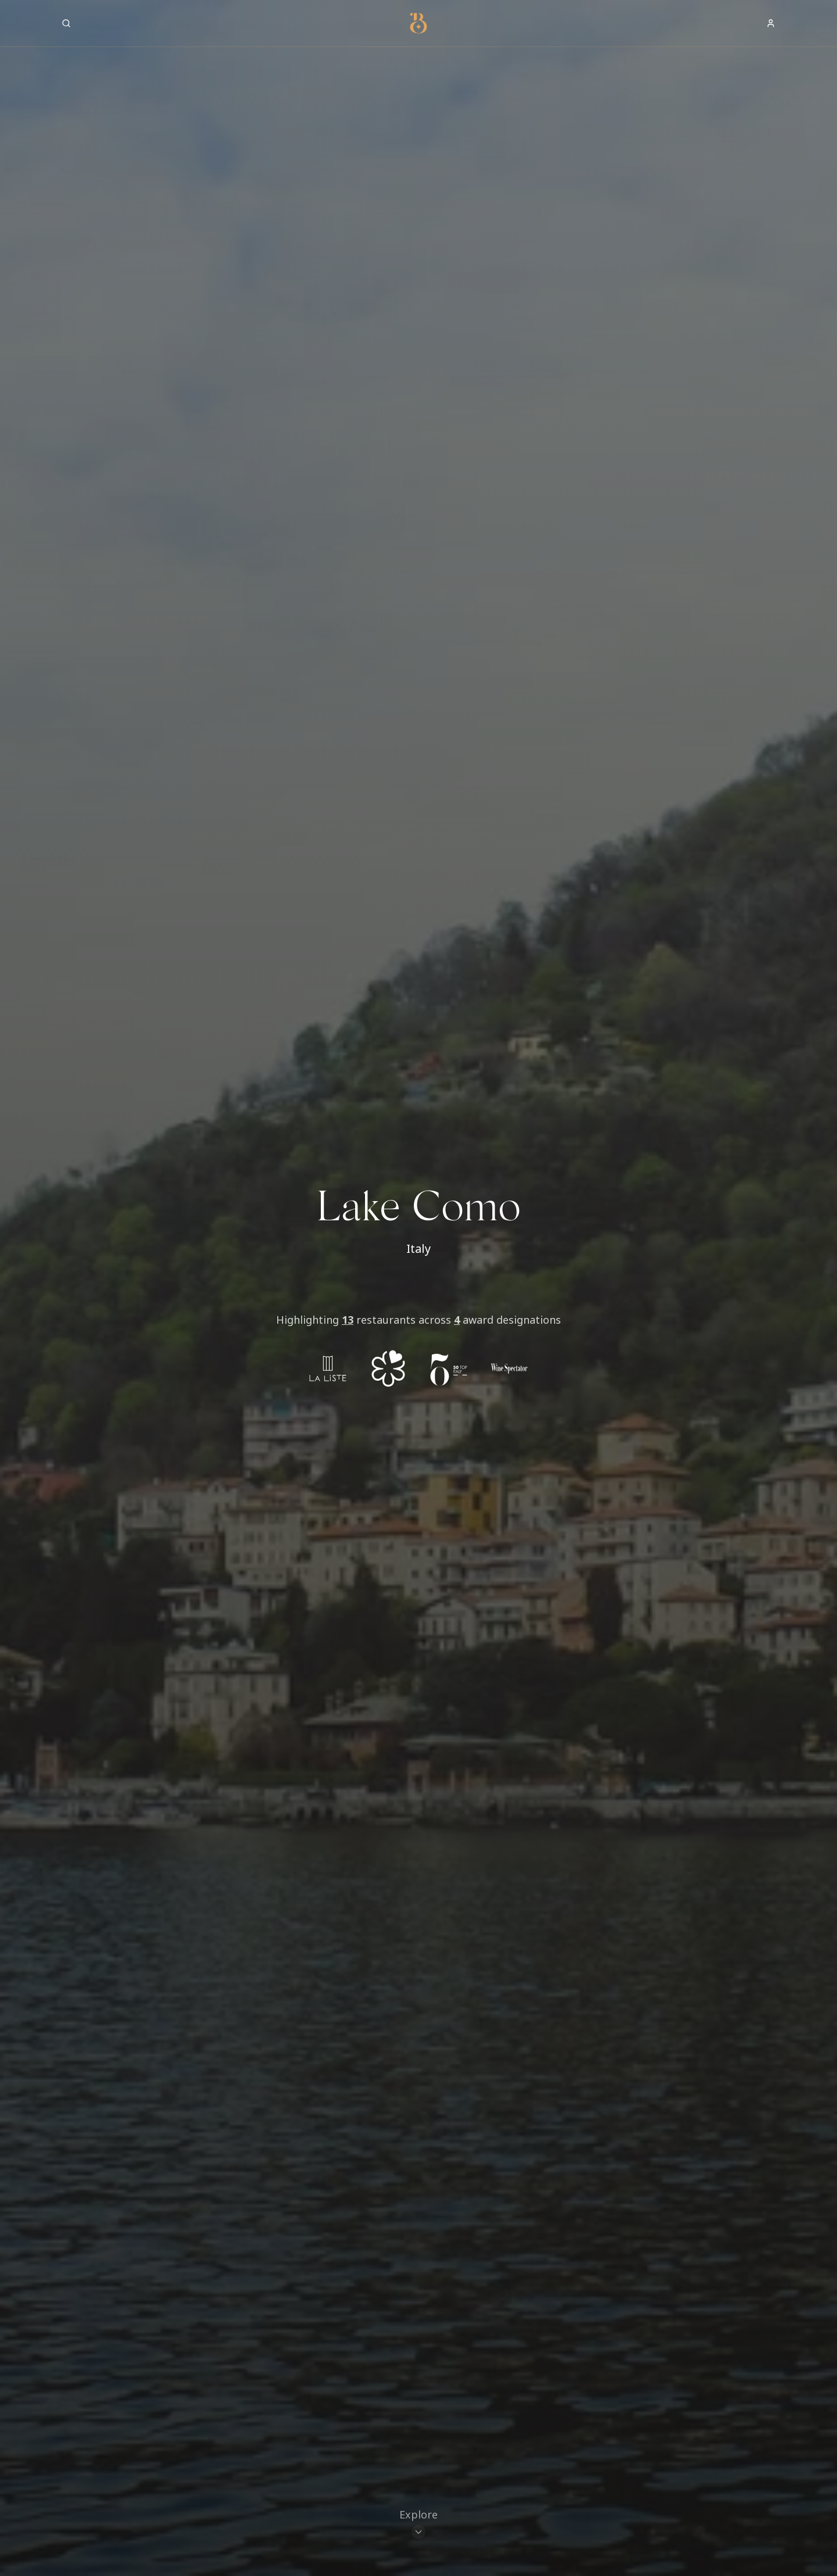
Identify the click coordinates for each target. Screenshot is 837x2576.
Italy (418, 1248)
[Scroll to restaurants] (418, 2527)
